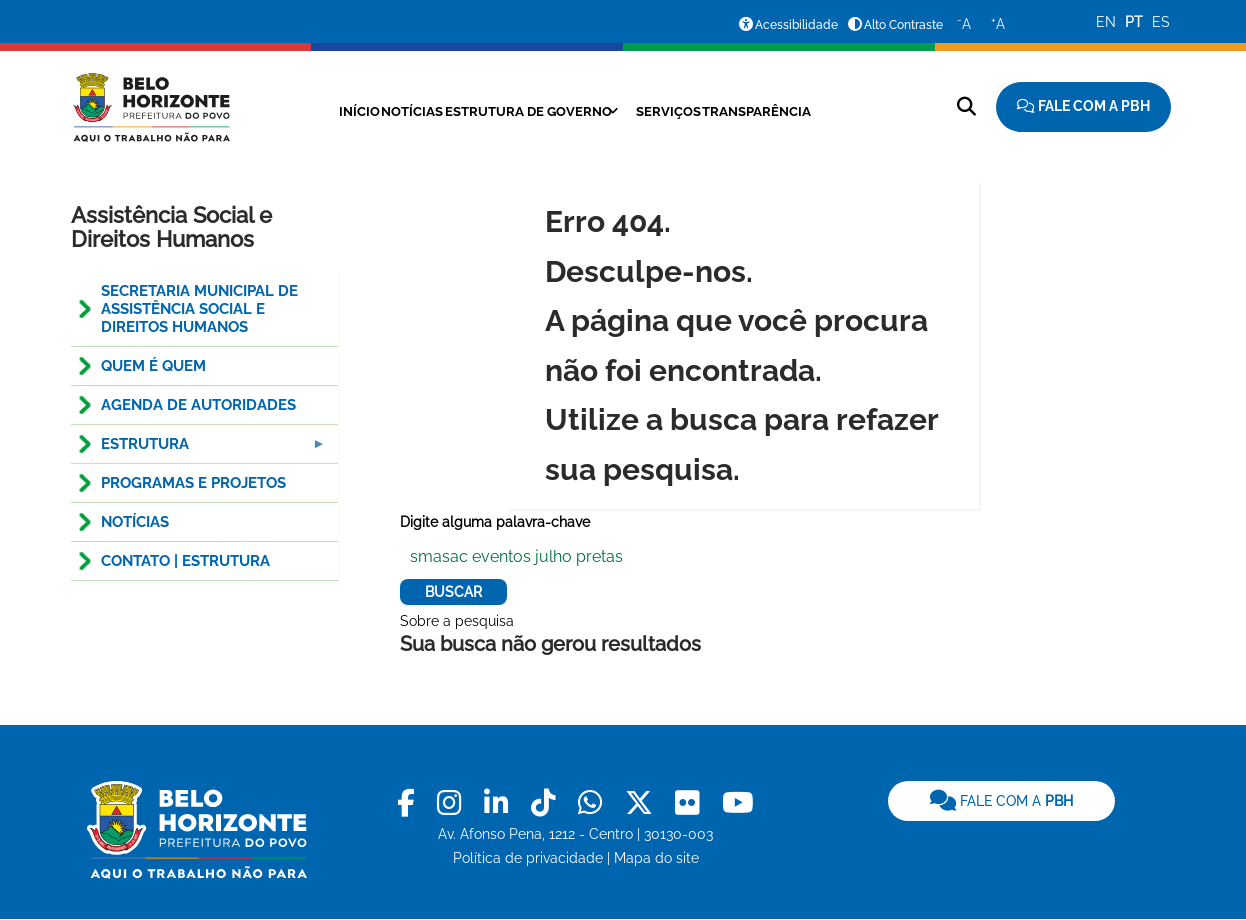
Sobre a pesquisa (457, 621)
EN (1106, 22)
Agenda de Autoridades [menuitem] (198, 405)
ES (1161, 22)
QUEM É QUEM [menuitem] (153, 366)
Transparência (788, 111)
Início (313, 111)
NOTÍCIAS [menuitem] (135, 522)
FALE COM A (1001, 801)
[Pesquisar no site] (966, 106)
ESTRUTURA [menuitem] (200, 449)
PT (1134, 22)
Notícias (383, 111)
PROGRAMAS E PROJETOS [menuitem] (193, 483)
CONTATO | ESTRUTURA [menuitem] (185, 561)
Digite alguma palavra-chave (495, 522)
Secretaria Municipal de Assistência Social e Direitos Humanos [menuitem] (199, 309)
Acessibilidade (796, 25)
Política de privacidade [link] (528, 858)
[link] (409, 803)
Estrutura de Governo (520, 111)
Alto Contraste (903, 25)
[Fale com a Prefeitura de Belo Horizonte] (1083, 107)
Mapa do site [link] (656, 858)
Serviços (681, 111)
